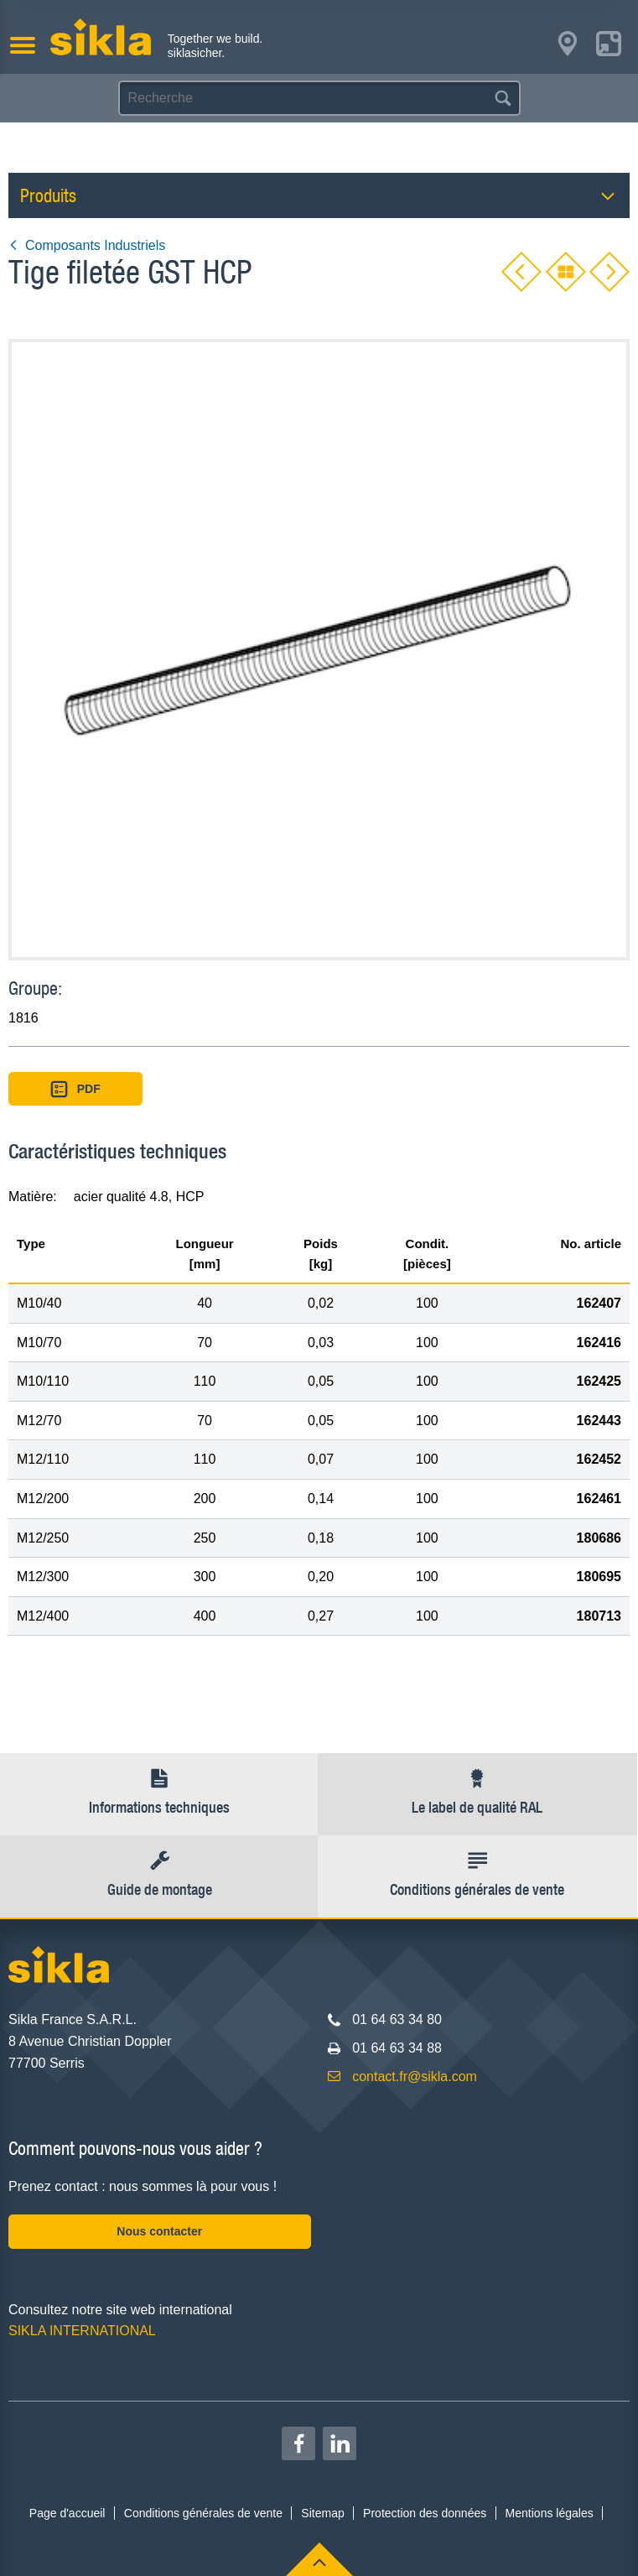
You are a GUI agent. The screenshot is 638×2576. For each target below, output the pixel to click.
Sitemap (322, 2513)
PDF (75, 1089)
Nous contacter (159, 2231)
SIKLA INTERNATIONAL (82, 2331)
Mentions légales (550, 2513)
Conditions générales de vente (203, 2513)
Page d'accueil (67, 2513)
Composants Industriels (86, 245)
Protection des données (424, 2513)
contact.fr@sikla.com (414, 2076)
